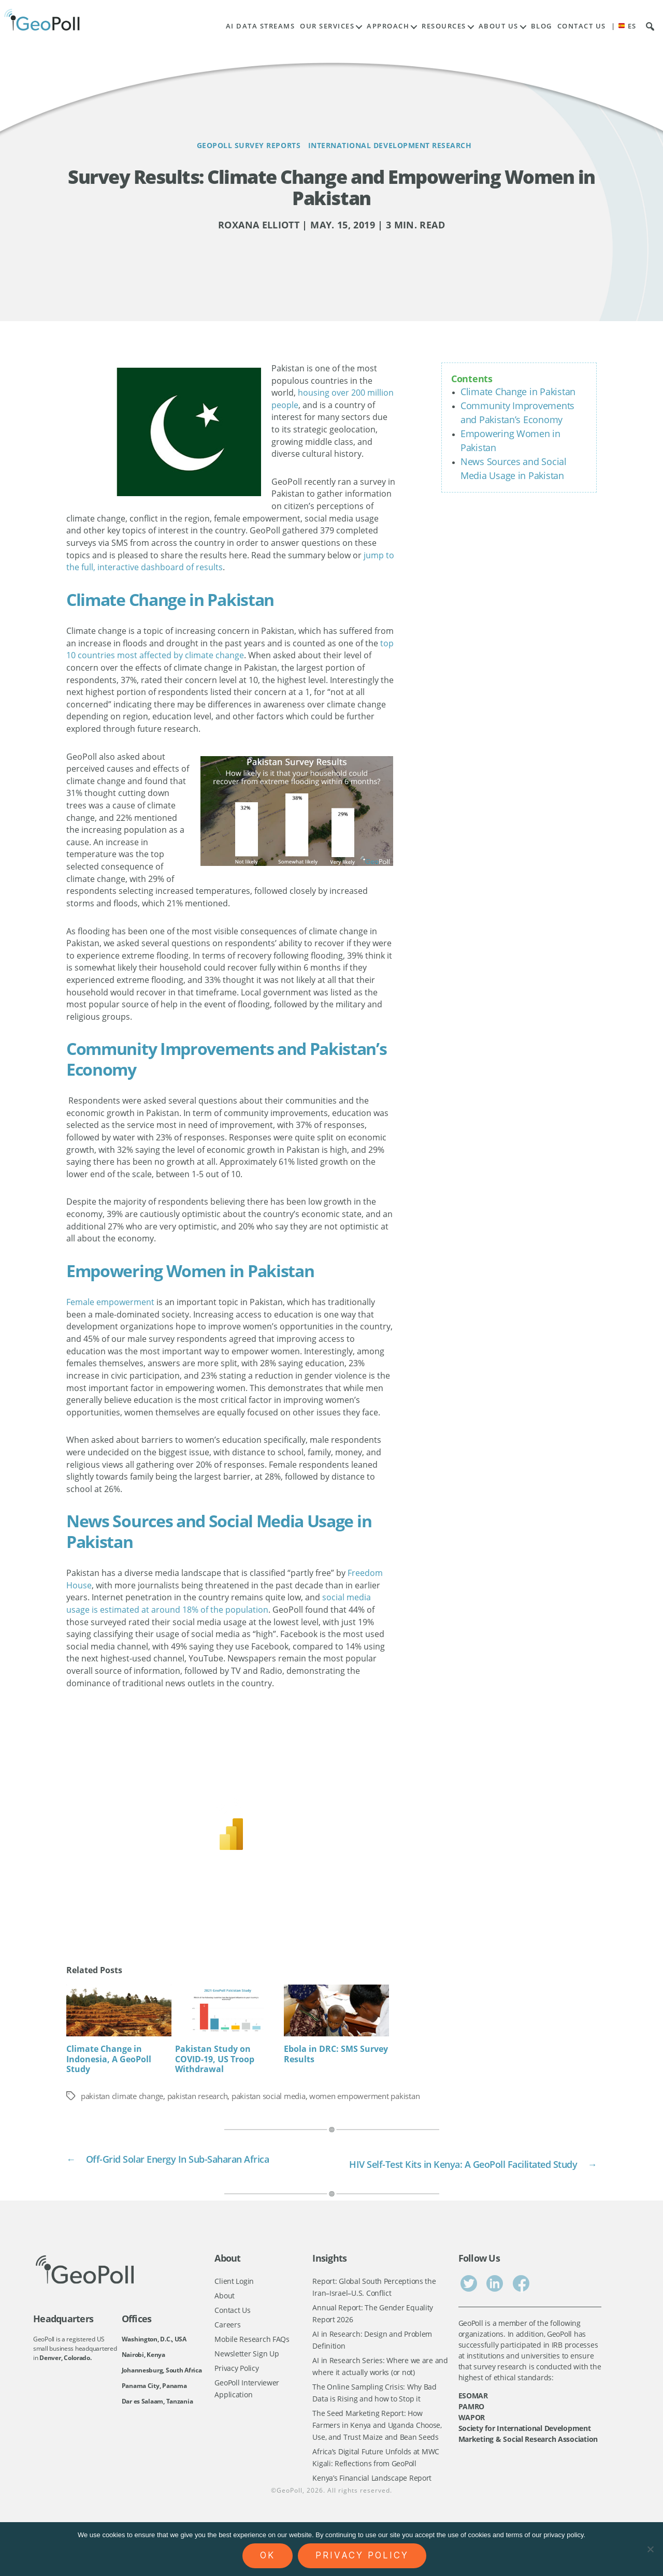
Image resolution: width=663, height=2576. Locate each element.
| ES (624, 26)
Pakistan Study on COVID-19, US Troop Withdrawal (214, 2058)
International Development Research (409, 145)
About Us (498, 26)
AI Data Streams (260, 26)
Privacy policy (362, 2555)
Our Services (327, 26)
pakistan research (209, 2096)
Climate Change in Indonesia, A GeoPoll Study (108, 2058)
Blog (541, 26)
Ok (267, 2555)
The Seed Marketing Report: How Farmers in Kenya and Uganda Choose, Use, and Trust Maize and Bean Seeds (377, 2450)
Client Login (234, 2298)
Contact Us (581, 26)
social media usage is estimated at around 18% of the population (218, 1603)
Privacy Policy (236, 2389)
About (224, 2313)
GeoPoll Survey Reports (232, 145)
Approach (388, 26)
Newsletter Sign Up (246, 2374)
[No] (650, 2549)
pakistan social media (287, 2096)
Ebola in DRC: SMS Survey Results (336, 2053)
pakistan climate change (126, 2096)
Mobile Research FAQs (252, 2359)
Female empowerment (110, 1302)
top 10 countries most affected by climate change (230, 649)
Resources (444, 26)
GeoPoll (289, 2519)
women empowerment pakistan (392, 2096)
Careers (227, 2343)
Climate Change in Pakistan (517, 391)
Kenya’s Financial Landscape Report (371, 2506)
